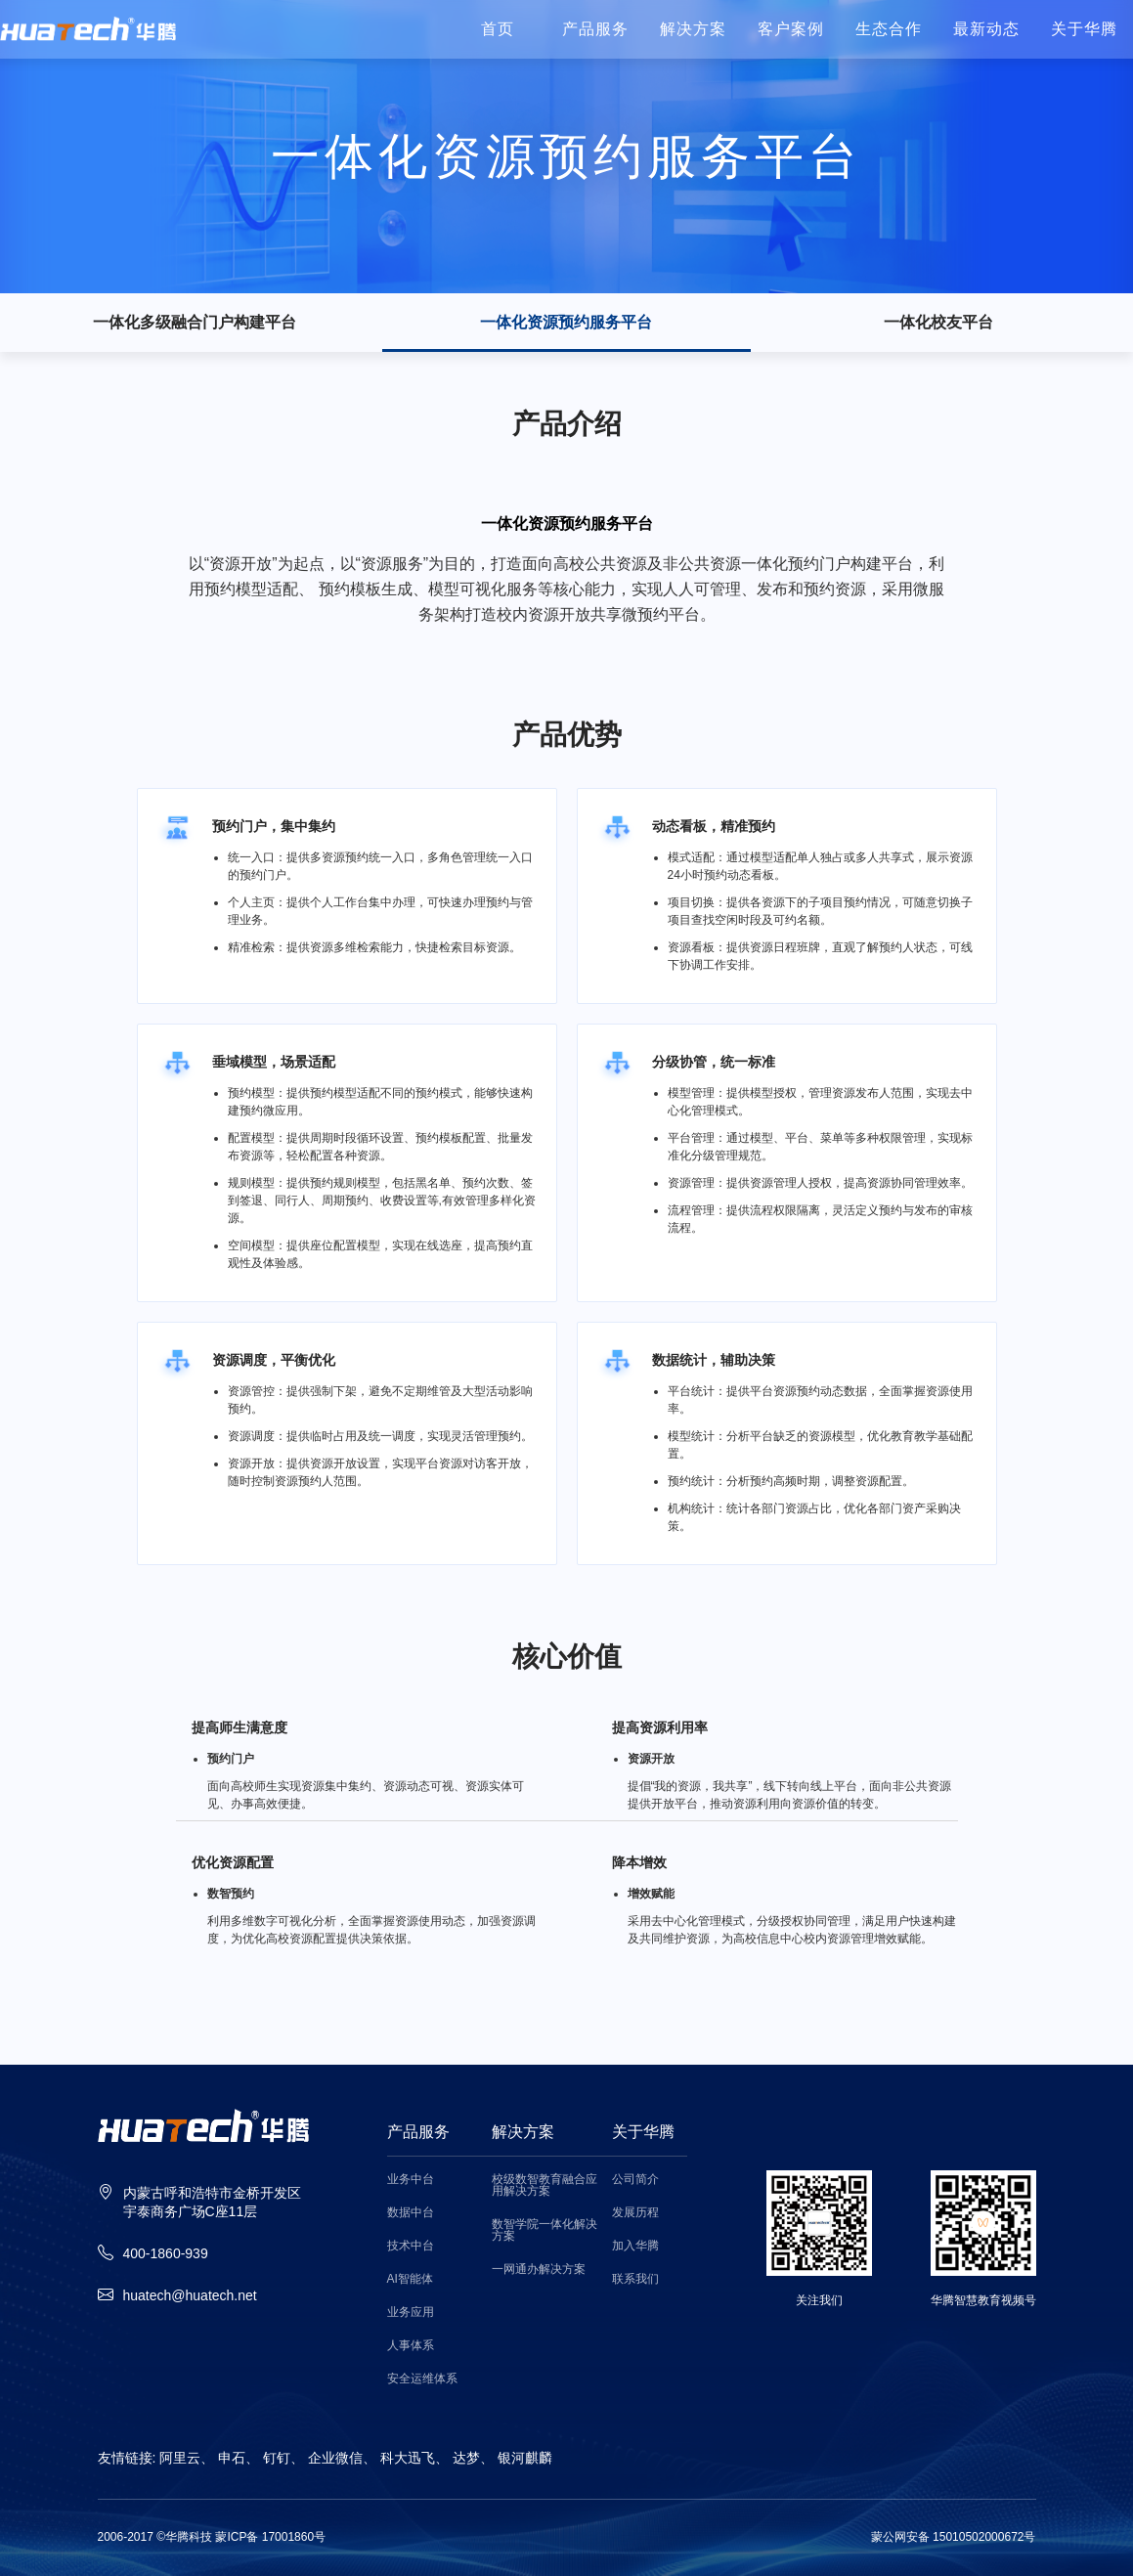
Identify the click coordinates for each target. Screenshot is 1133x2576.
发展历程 (635, 2212)
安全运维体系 (422, 2379)
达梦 (466, 2458)
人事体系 (410, 2345)
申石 (231, 2458)
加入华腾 (635, 2246)
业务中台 (410, 2179)
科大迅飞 (407, 2458)
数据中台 (410, 2212)
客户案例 (791, 29)
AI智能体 (410, 2279)
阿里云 (179, 2458)
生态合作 (888, 29)
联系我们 (635, 2279)
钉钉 (276, 2458)
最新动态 (986, 29)
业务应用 (410, 2312)
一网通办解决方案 (539, 2269)
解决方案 (693, 29)
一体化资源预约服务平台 (566, 322)
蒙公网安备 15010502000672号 (953, 2537)
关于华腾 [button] (1084, 29)
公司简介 (635, 2179)
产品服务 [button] (595, 29)
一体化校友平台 (938, 322)
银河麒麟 (525, 2458)
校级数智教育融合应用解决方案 (544, 2185)
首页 (497, 29)
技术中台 (410, 2246)
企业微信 (335, 2458)
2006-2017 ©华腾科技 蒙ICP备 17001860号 (212, 2537)
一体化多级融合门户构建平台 (194, 322)
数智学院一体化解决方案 (544, 2230)
